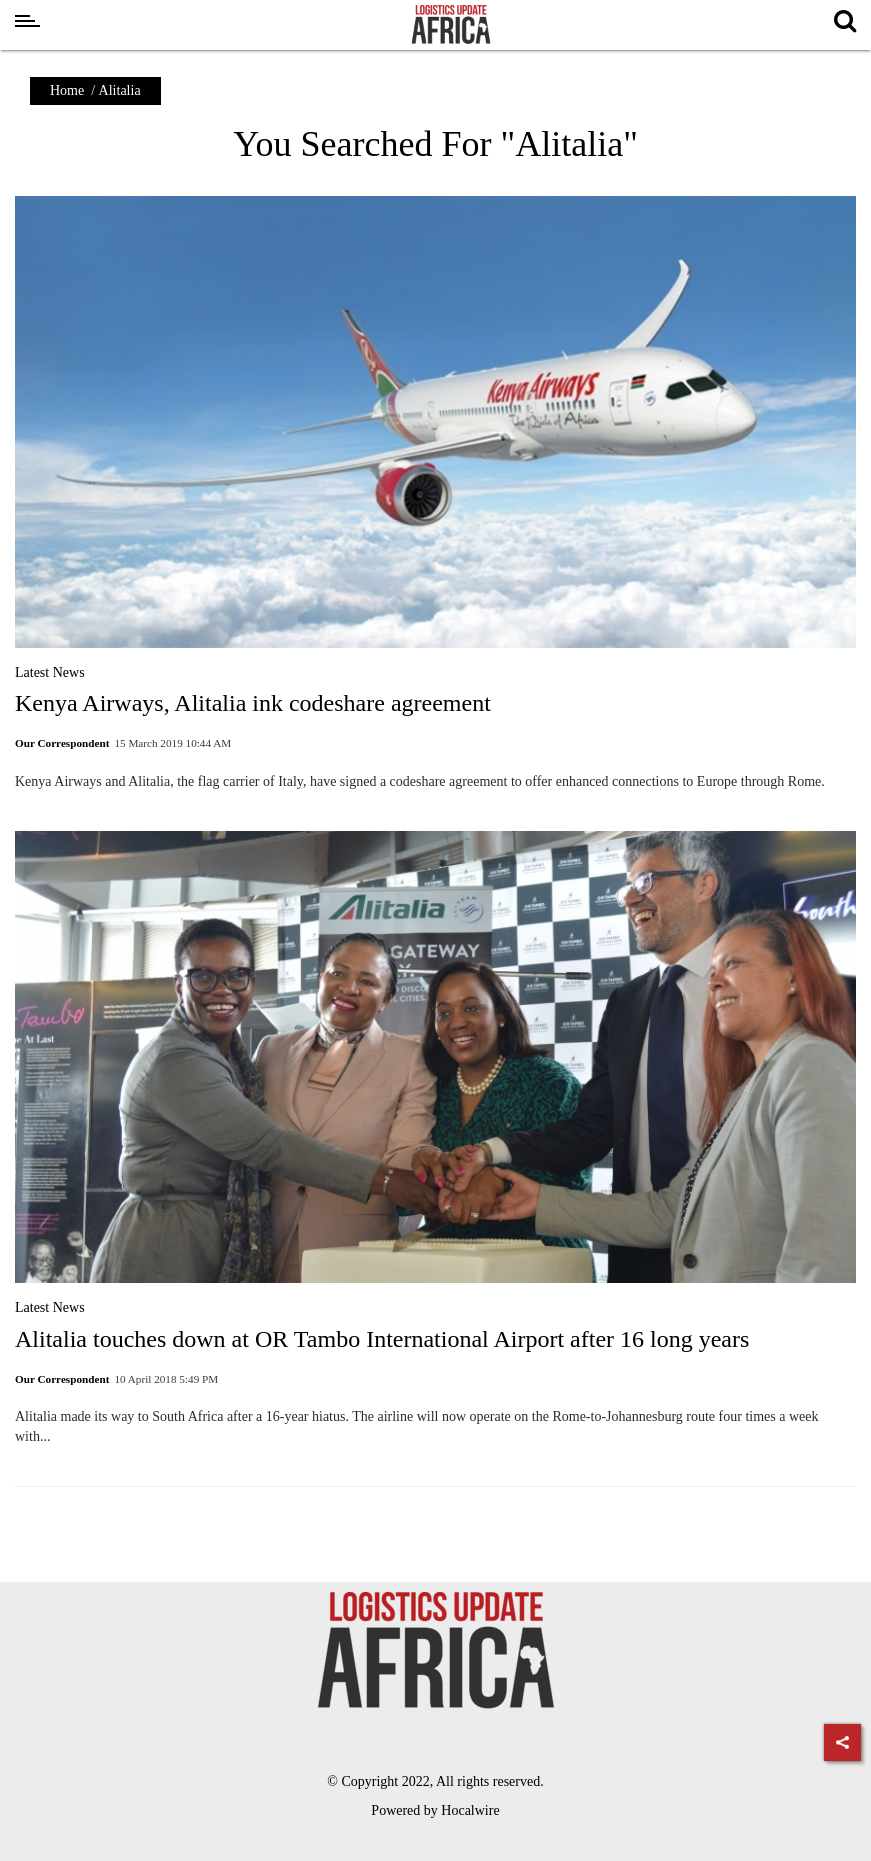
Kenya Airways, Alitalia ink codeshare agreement (253, 703)
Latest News (50, 672)
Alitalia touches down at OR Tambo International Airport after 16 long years (382, 1339)
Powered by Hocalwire (435, 1810)
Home (67, 90)
